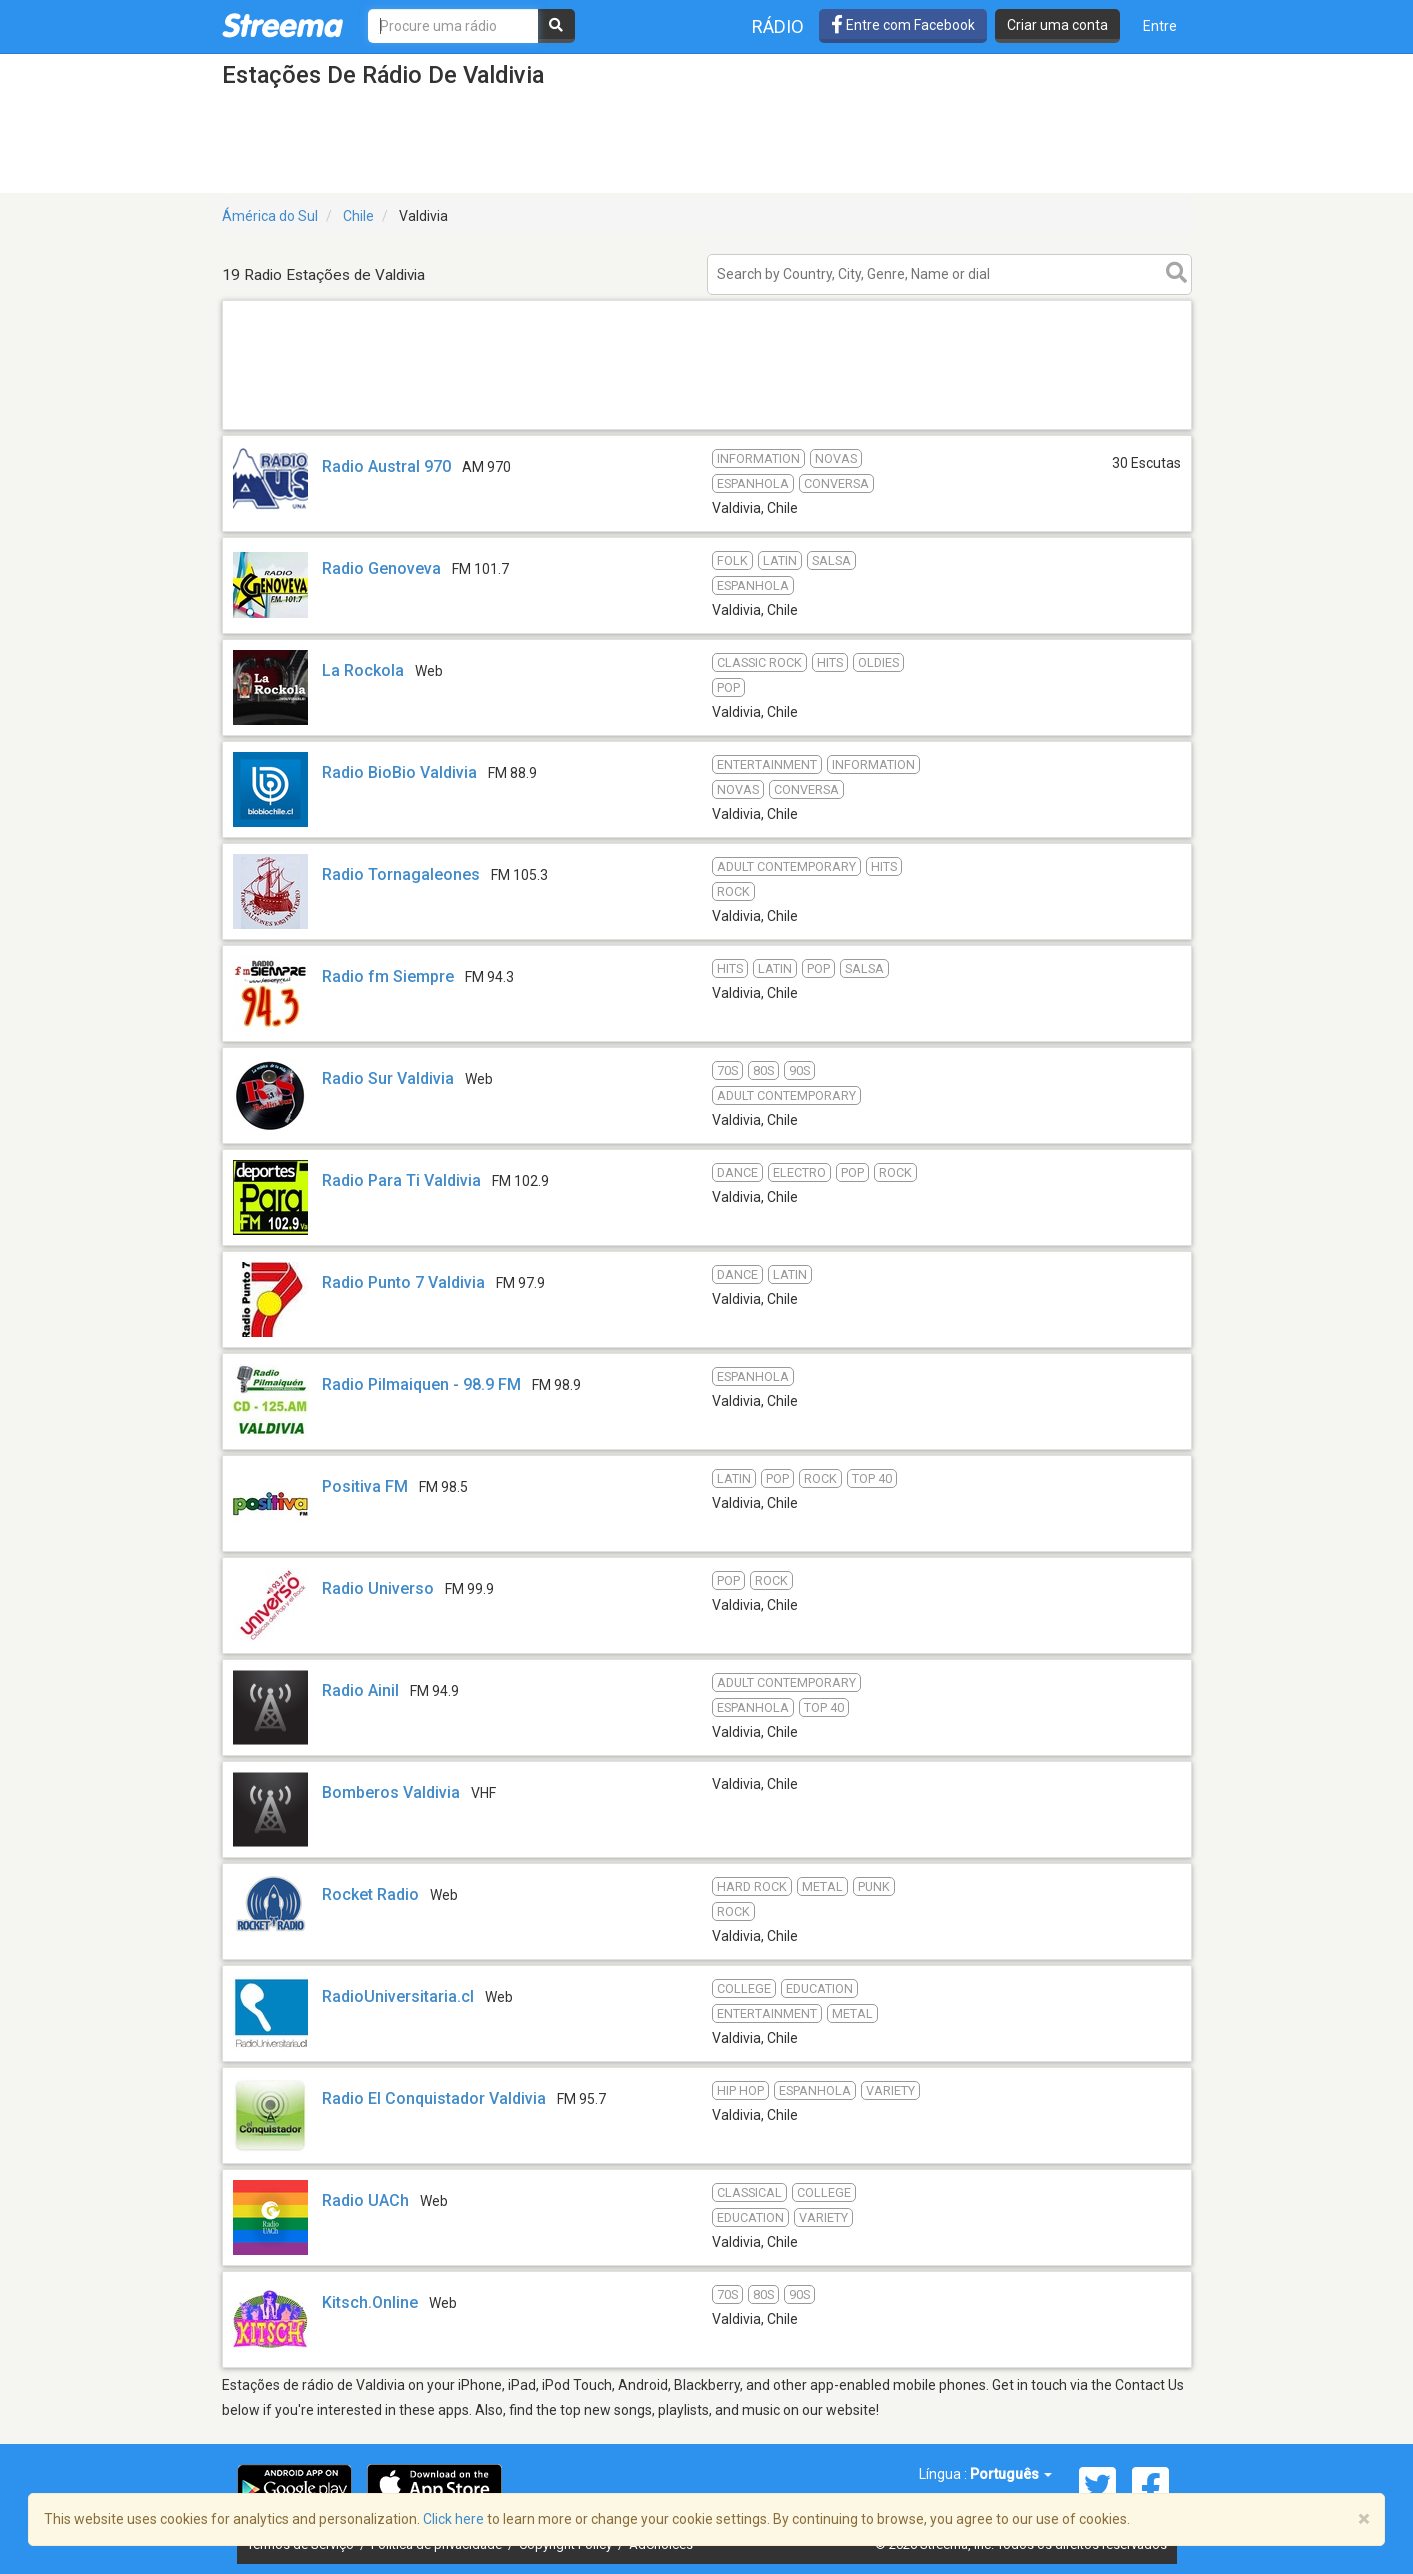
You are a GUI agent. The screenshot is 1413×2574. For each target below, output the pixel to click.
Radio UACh (365, 2200)
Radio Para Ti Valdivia (401, 1180)
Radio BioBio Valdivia (399, 772)
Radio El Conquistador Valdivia (434, 2098)
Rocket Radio (370, 1894)
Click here (453, 2519)
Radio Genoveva (381, 568)
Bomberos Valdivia (391, 1792)
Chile (358, 216)
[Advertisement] (707, 428)
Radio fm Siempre (388, 976)
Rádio (778, 26)
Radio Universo (378, 1588)
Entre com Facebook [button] (903, 25)
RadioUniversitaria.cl (398, 1996)
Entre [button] (1160, 26)
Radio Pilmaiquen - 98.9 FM (421, 1384)
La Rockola (363, 670)
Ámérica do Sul (270, 216)
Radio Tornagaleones (401, 874)
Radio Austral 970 (386, 466)
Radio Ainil (360, 1690)
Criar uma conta (1057, 25)
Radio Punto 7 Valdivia (403, 1282)
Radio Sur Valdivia (388, 1078)
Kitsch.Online (370, 2302)
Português (1011, 2474)
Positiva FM (365, 1486)
